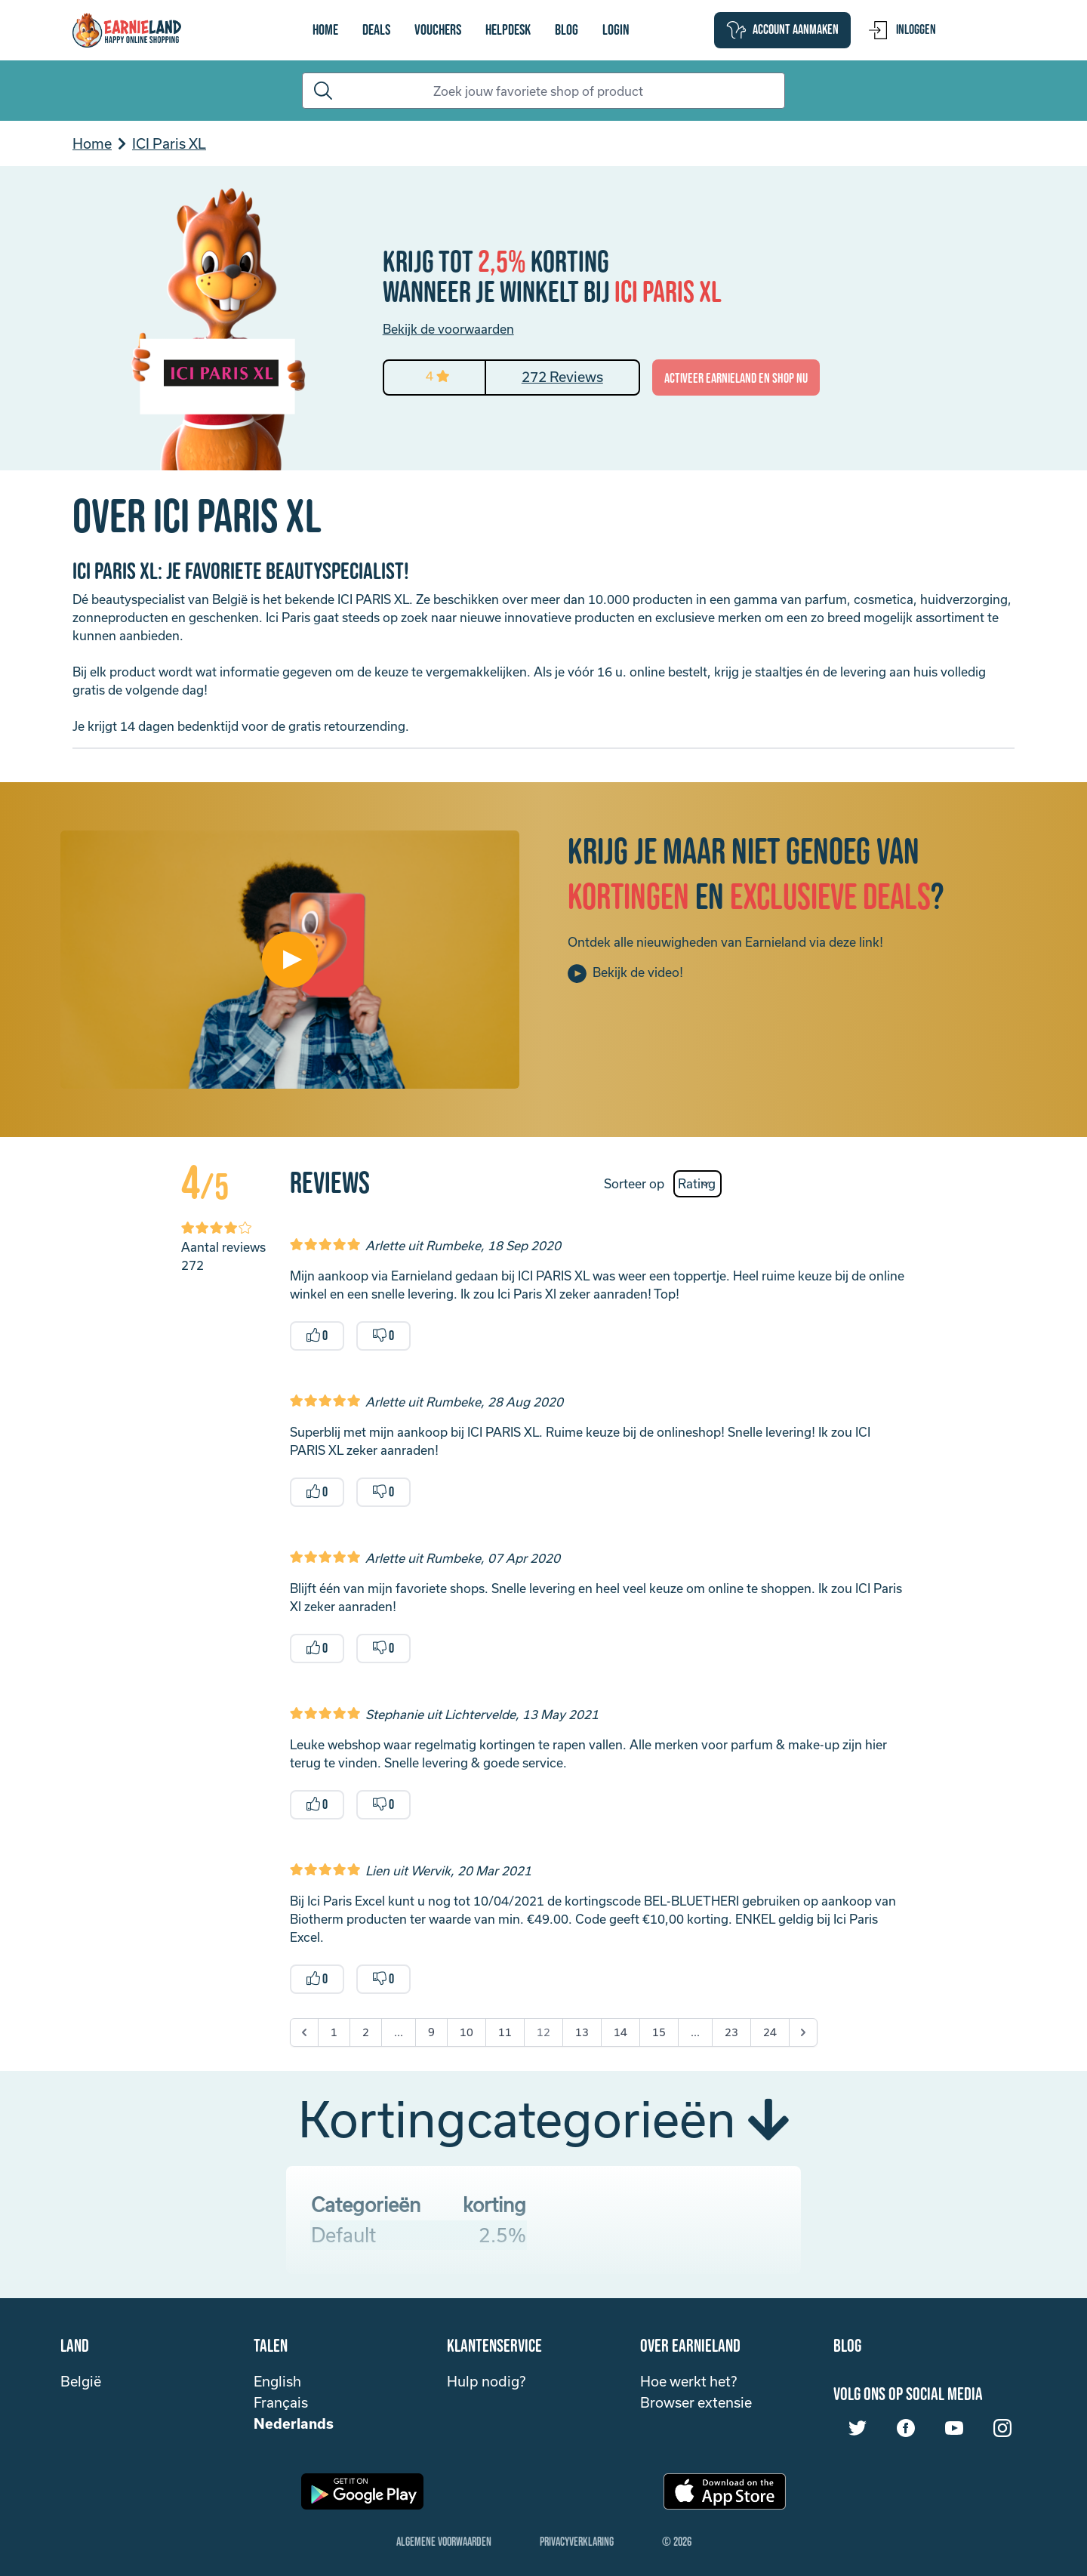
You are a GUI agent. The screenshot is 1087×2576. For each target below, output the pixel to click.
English (277, 2381)
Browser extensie (696, 2402)
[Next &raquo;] (803, 2032)
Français (281, 2402)
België (80, 2381)
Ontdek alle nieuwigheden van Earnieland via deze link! (725, 942)
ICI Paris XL (169, 143)
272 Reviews (562, 376)
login (616, 30)
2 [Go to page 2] (365, 2032)
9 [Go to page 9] (431, 2032)
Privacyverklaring (577, 2542)
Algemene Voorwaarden (443, 2542)
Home (325, 30)
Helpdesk (508, 30)
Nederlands (294, 2423)
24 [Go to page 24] (770, 2032)
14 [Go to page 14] (620, 2032)
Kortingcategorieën (543, 2118)
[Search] (543, 90)
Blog (566, 30)
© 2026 (676, 2542)
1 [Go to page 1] (334, 2032)
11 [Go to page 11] (505, 2032)
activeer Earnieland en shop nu (736, 379)
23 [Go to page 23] (731, 2032)
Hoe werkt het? (688, 2381)
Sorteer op (634, 1183)
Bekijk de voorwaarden (448, 329)
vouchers (437, 30)
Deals (376, 30)
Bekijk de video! (625, 973)
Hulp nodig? (486, 2381)
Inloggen (902, 30)
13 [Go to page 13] (582, 2032)
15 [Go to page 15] (659, 2032)
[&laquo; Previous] (304, 2032)
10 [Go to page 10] (466, 2032)
